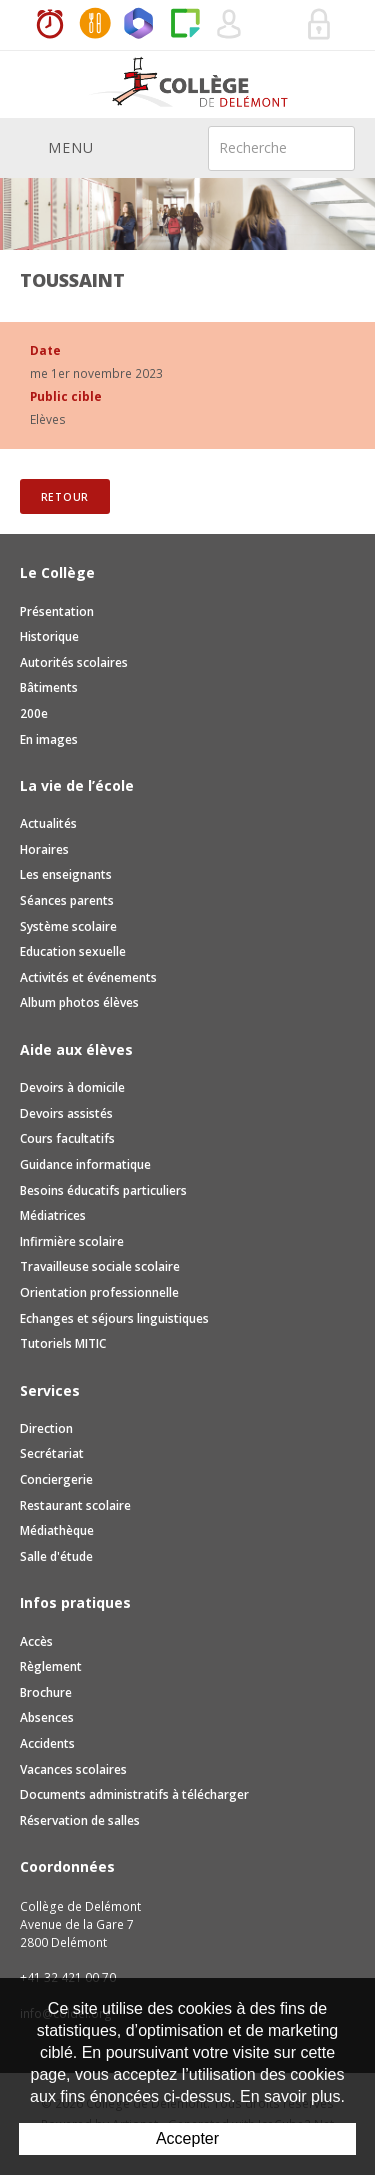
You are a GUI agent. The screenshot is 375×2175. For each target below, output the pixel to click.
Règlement (51, 1666)
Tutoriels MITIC (63, 1343)
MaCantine (95, 25)
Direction (46, 1428)
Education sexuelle (73, 951)
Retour (65, 497)
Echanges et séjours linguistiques (114, 1318)
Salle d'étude (56, 1556)
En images (49, 739)
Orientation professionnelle (99, 1292)
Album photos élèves (79, 1002)
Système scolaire (68, 926)
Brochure (46, 1692)
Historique (49, 636)
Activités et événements (88, 977)
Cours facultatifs (67, 1138)
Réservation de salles (275, 25)
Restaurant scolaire (75, 1505)
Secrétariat (52, 1453)
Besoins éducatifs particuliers (103, 1190)
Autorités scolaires (74, 662)
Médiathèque (57, 1530)
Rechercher (327, 147)
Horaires (50, 25)
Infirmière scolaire (72, 1241)
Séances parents (67, 900)
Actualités (48, 823)
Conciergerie (56, 1479)
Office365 (140, 25)
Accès (36, 1641)
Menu (57, 147)
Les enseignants (66, 874)
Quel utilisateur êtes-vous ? (230, 25)
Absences (47, 1717)
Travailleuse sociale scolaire (100, 1266)
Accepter (187, 2138)
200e (34, 713)
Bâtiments (49, 687)
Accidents (47, 1743)
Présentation (57, 611)
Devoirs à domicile (72, 1087)
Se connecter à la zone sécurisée (320, 25)
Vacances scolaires (73, 1769)
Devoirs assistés (66, 1113)
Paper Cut (185, 25)
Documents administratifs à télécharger (134, 1794)
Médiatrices (53, 1215)
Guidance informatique (85, 1164)
